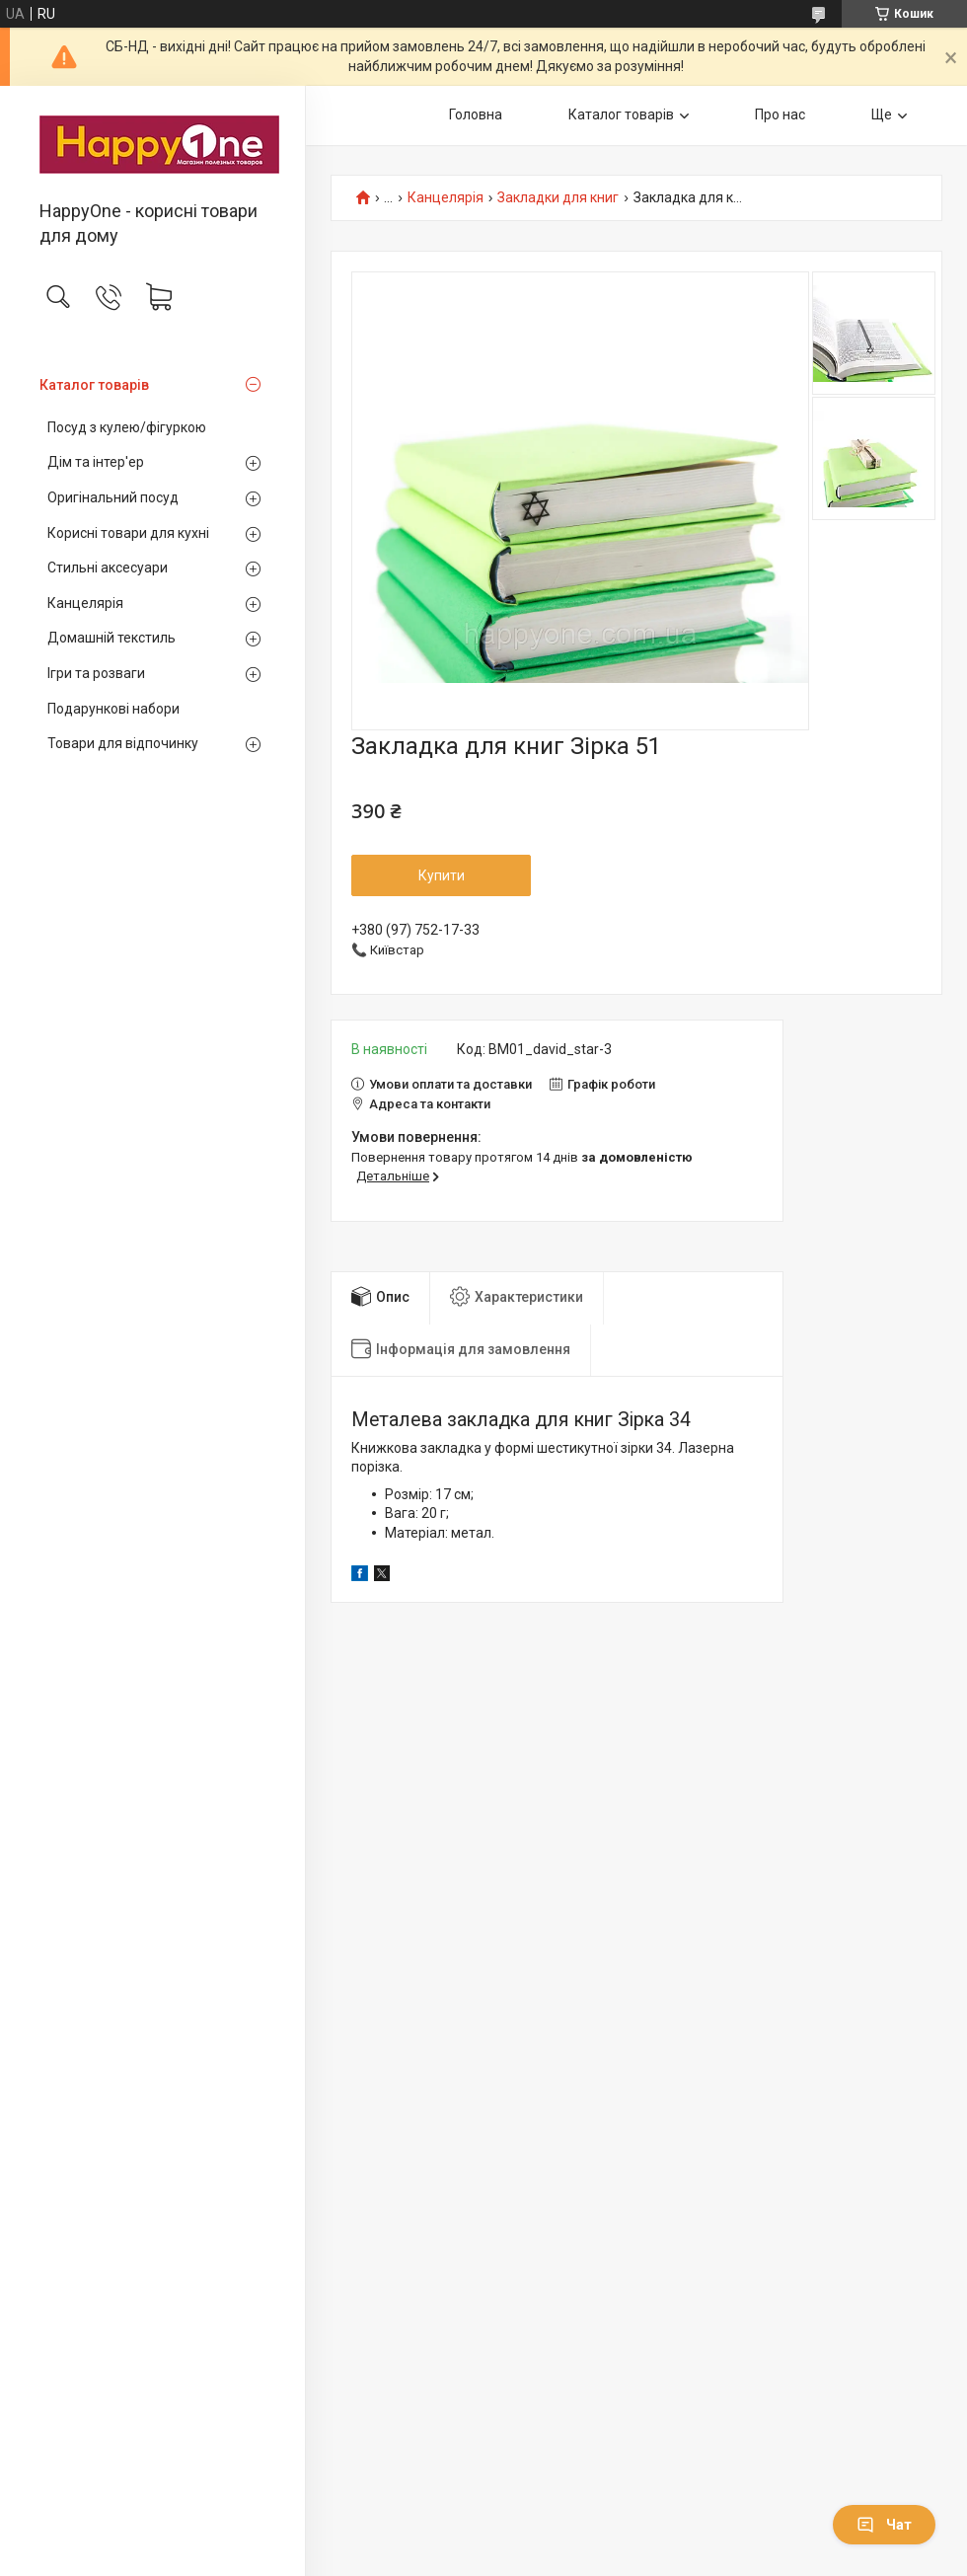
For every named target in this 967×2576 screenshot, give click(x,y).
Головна (475, 114)
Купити (441, 875)
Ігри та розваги (96, 673)
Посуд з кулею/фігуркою (126, 427)
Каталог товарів (94, 385)
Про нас (780, 114)
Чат (884, 2525)
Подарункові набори (113, 709)
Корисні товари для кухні (128, 533)
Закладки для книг (558, 197)
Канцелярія (85, 603)
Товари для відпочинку (122, 743)
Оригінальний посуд (113, 497)
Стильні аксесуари (107, 567)
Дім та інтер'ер (95, 462)
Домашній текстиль (111, 637)
